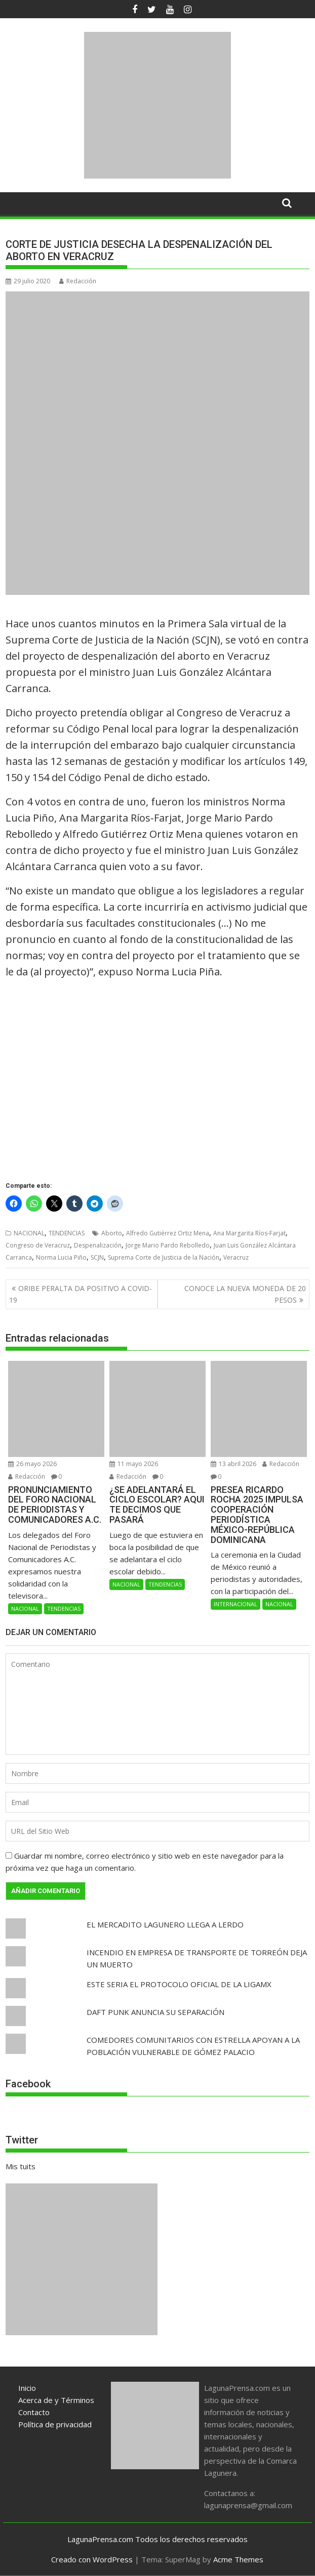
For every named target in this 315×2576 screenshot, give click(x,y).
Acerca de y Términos (56, 2400)
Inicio (27, 2388)
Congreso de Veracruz (38, 1245)
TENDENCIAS (67, 1233)
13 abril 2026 (233, 1463)
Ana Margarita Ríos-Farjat (249, 1233)
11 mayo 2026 (133, 1463)
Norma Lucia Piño (61, 1257)
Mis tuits (20, 2166)
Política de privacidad (55, 2424)
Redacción (77, 281)
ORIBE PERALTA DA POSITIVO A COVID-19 (80, 1293)
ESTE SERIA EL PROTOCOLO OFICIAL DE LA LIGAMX (179, 1984)
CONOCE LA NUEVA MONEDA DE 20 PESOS (245, 1293)
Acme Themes (238, 2559)
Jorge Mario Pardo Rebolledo (168, 1245)
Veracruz (236, 1257)
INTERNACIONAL (235, 1604)
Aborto (111, 1233)
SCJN (97, 1257)
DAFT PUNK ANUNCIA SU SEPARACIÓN (155, 2012)
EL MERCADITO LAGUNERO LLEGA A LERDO (165, 1924)
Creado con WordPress (92, 2559)
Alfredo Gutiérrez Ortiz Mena (167, 1233)
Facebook (28, 2084)
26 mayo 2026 (32, 1463)
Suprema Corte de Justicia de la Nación (163, 1257)
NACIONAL (29, 1233)
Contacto (34, 2412)
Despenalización (98, 1245)
